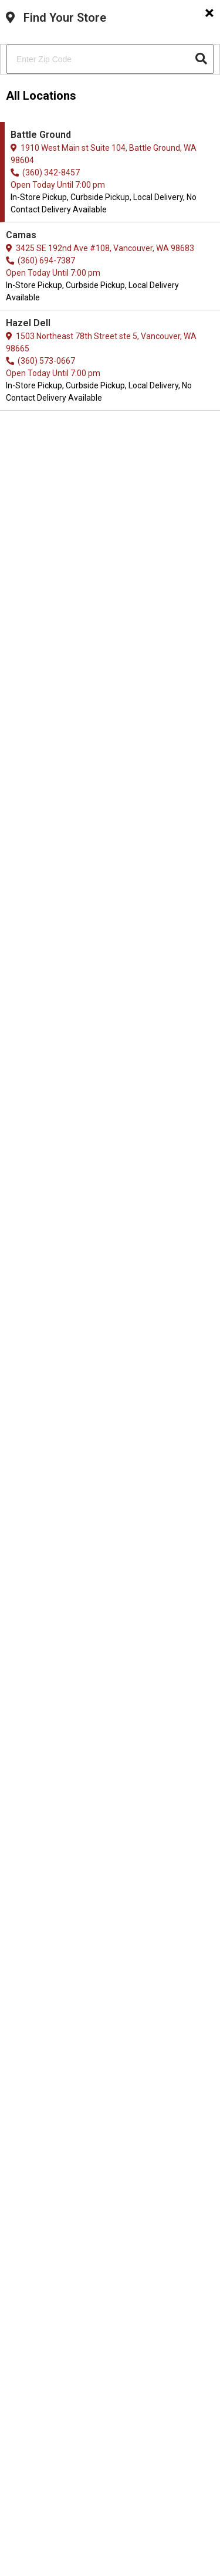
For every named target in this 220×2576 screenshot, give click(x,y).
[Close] (209, 13)
